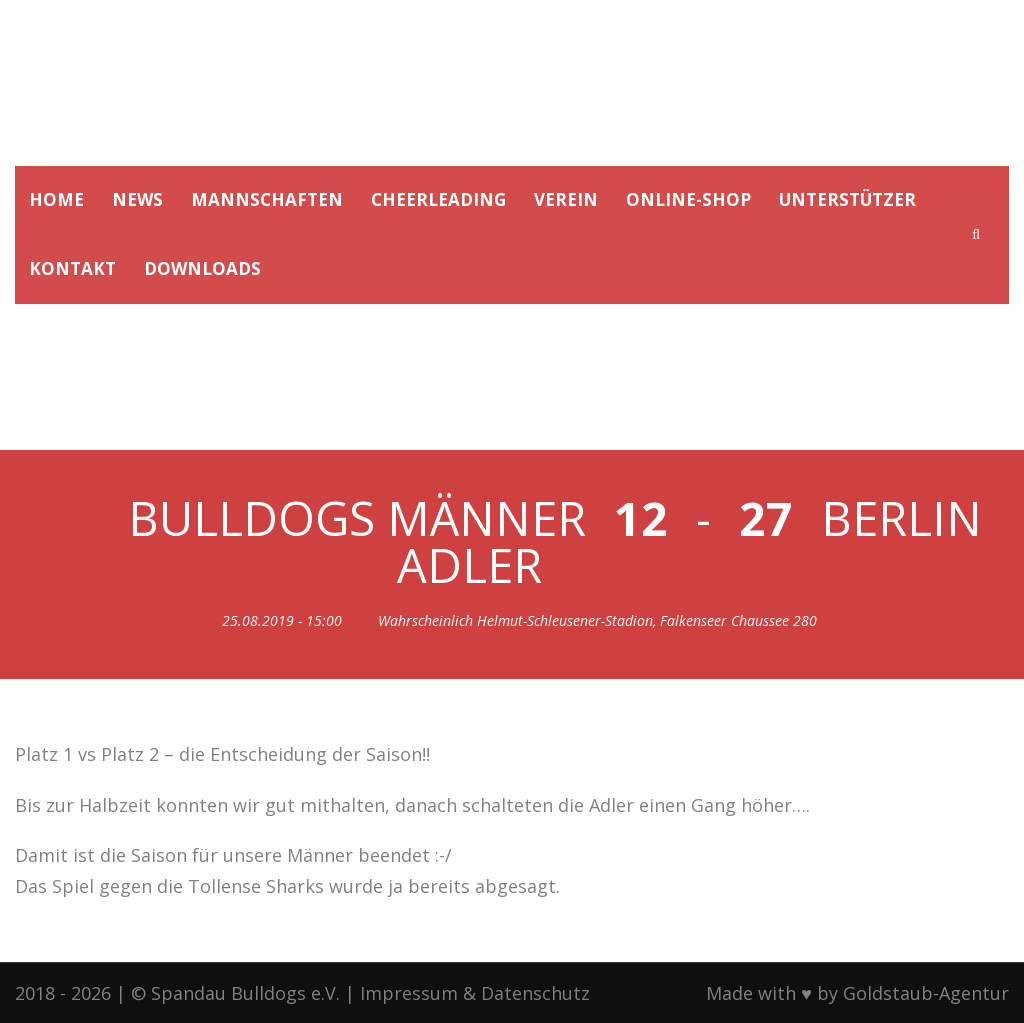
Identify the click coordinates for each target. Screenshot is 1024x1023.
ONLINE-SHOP (688, 199)
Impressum (409, 993)
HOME (56, 199)
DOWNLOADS (202, 268)
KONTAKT (72, 268)
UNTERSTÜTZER (847, 199)
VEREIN (566, 199)
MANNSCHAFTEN (267, 199)
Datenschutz (535, 993)
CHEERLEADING (438, 199)
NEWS (137, 199)
